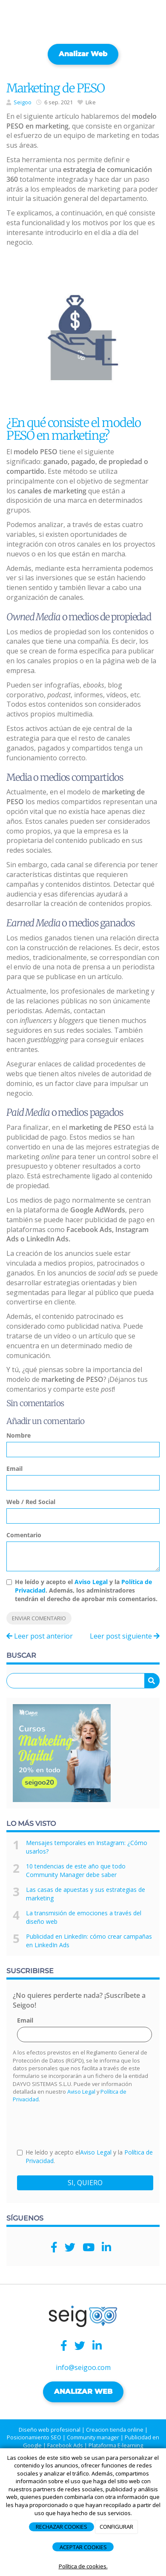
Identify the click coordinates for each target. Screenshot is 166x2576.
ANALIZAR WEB (83, 2391)
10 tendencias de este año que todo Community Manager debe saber (76, 1870)
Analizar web (83, 54)
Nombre (18, 1435)
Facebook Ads (65, 2445)
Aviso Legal (91, 1582)
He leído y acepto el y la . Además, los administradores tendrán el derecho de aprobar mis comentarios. (86, 1590)
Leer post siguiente (125, 1636)
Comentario (23, 1535)
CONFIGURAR (116, 2526)
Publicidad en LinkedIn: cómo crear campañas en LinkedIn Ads (89, 1940)
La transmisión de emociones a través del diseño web (83, 1917)
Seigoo (22, 102)
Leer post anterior (39, 1636)
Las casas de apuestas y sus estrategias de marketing (85, 1893)
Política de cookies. (83, 2566)
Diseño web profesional (49, 2429)
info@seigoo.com (83, 2367)
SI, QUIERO (85, 2182)
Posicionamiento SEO (34, 2437)
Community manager (93, 2437)
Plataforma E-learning (116, 2445)
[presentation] (81, 2125)
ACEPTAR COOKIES (83, 2547)
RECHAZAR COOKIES (61, 2526)
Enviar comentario (39, 1618)
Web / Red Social (30, 1502)
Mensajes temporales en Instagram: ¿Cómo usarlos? (86, 1847)
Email (14, 1468)
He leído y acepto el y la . (85, 2156)
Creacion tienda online (114, 2429)
